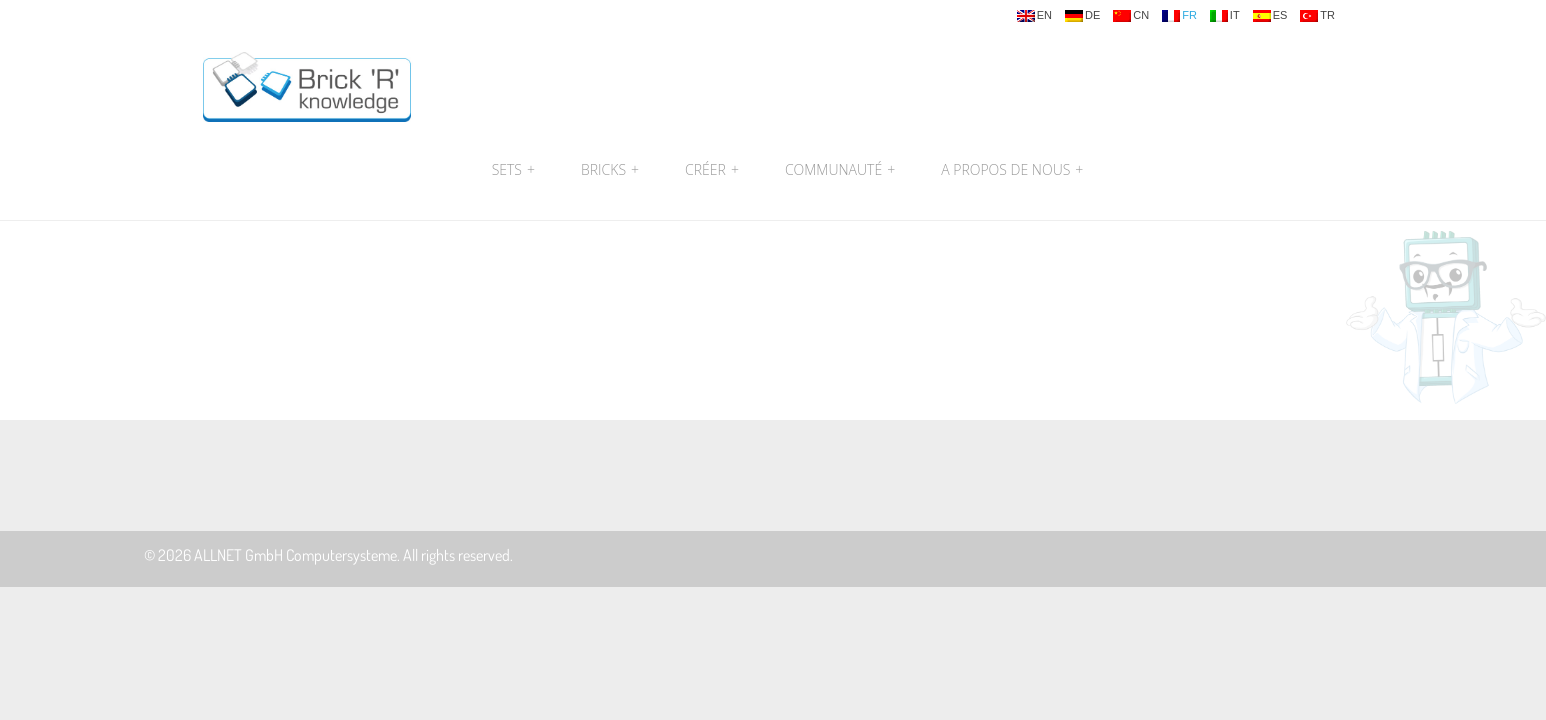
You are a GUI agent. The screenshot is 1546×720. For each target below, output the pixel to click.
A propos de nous (1009, 170)
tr (1317, 16)
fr (1179, 16)
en (1034, 16)
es (1270, 16)
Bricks (610, 170)
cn (1131, 16)
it (1225, 16)
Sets (513, 170)
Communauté (840, 170)
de (1082, 16)
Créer (712, 170)
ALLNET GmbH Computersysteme (295, 555)
